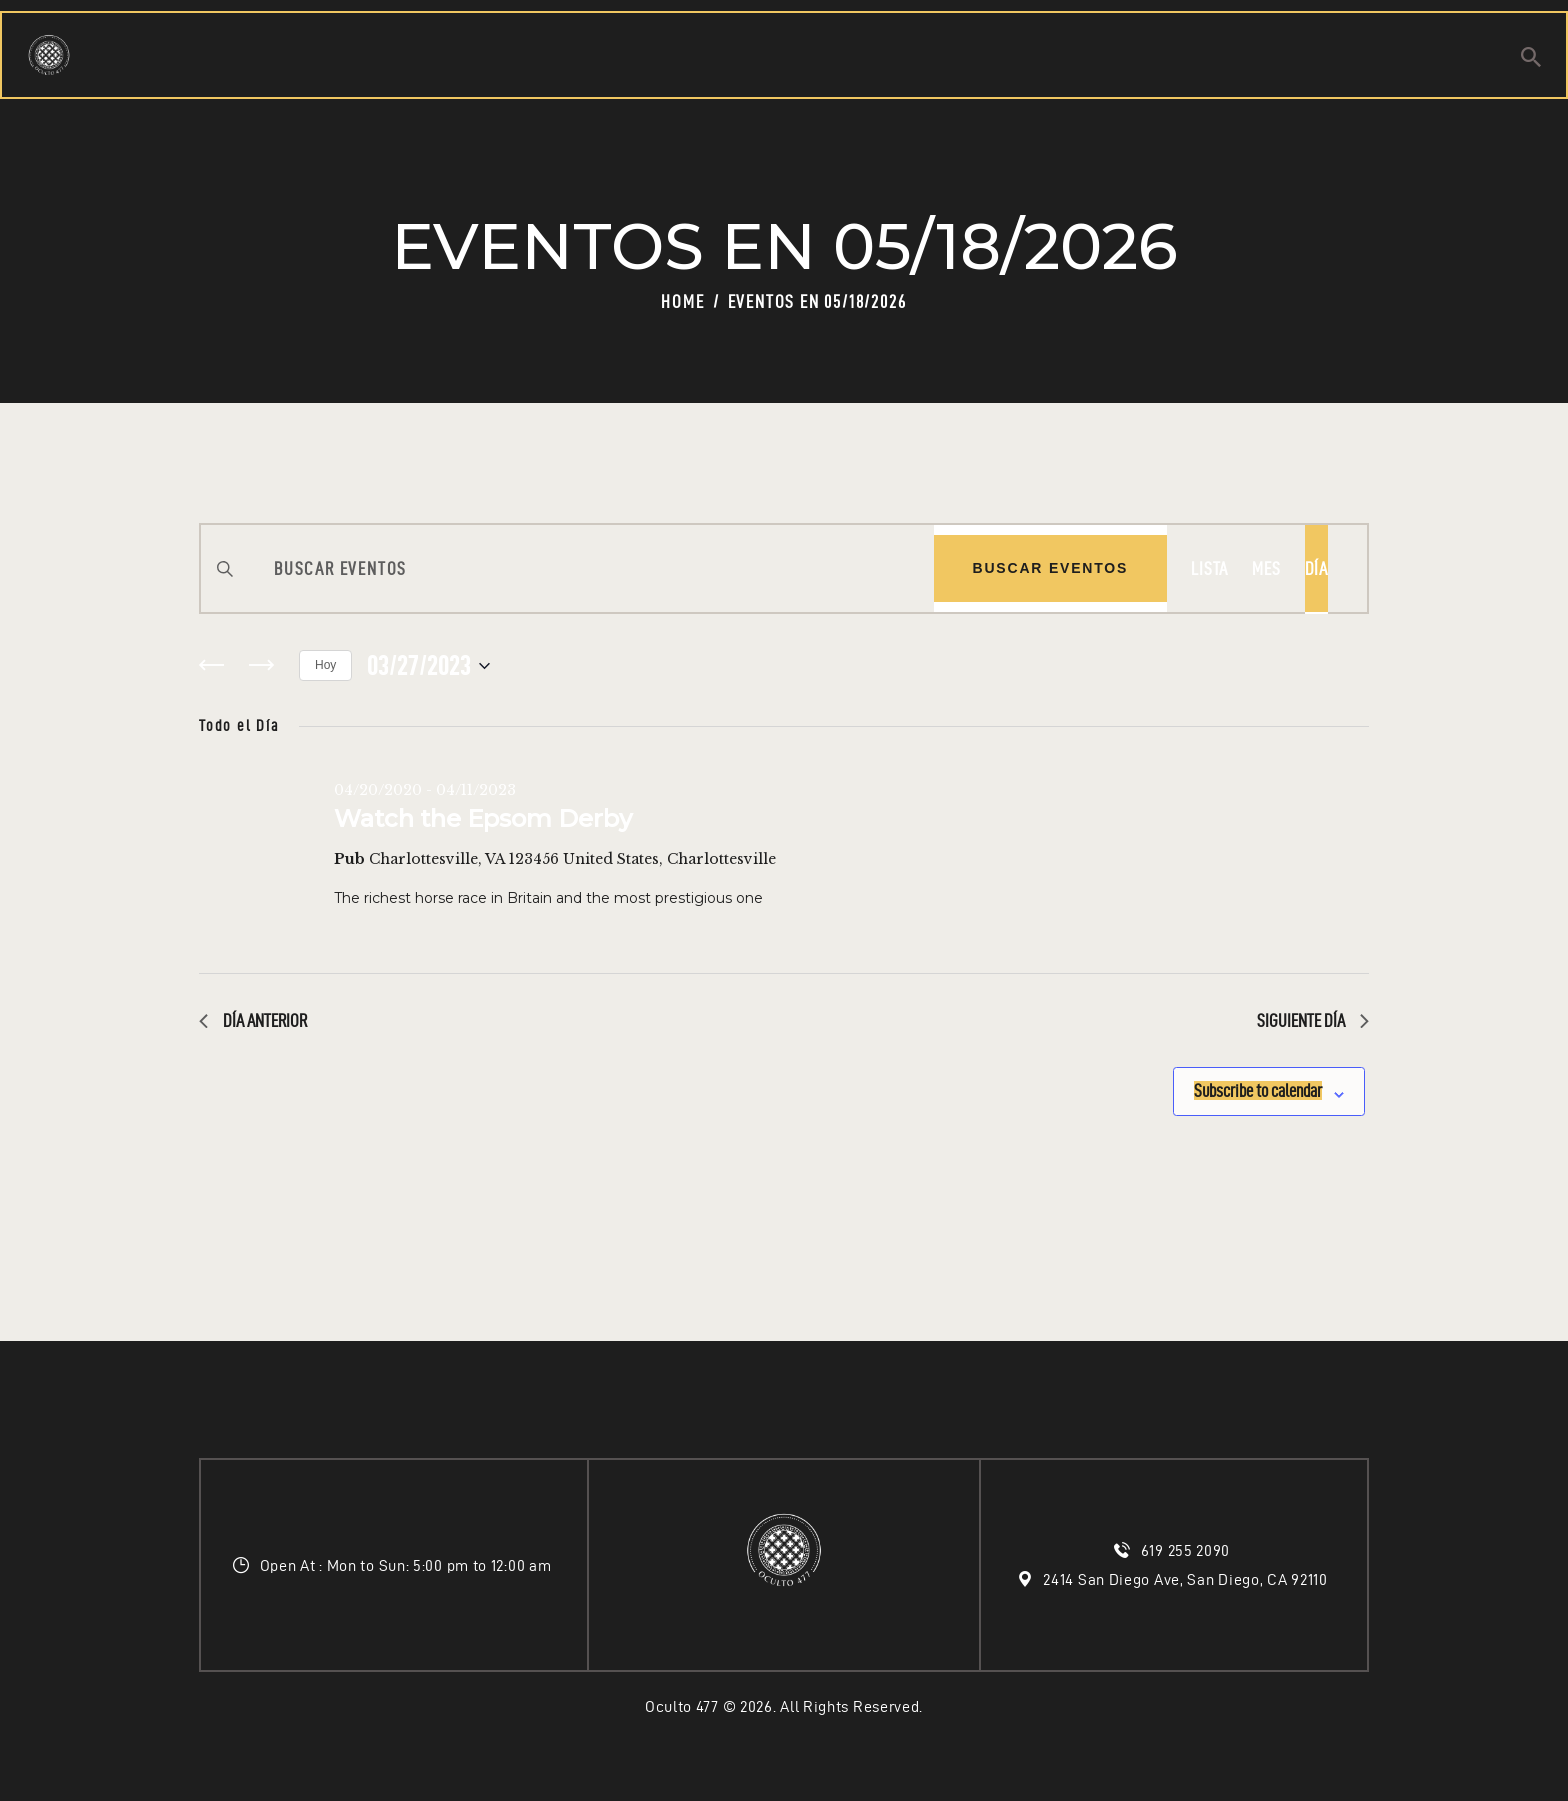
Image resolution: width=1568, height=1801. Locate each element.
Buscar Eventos (1051, 568)
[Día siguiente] (261, 666)
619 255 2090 (1187, 1550)
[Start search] (1531, 60)
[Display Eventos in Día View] (1316, 568)
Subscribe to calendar (1232, 1084)
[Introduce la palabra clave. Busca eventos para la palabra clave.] (567, 568)
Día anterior (253, 1020)
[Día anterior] (211, 666)
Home (682, 301)
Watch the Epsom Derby (483, 818)
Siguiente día (1313, 1020)
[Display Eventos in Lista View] (1209, 568)
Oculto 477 (682, 1706)
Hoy (325, 665)
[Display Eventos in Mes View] (1266, 568)
